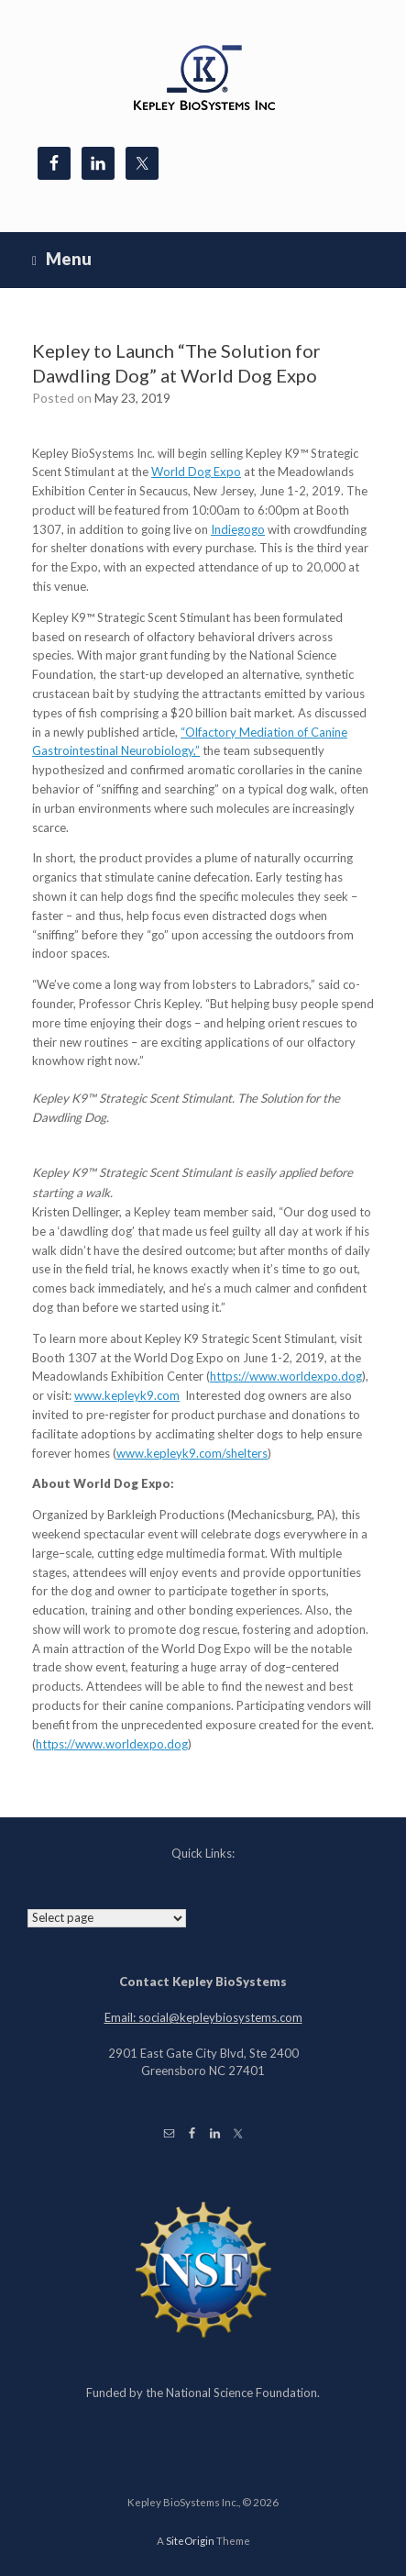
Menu (62, 259)
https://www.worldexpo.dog (286, 1376)
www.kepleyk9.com (127, 1395)
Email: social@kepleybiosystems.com (203, 2017)
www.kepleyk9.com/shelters (192, 1453)
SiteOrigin (190, 2541)
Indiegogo (238, 529)
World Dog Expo (196, 471)
